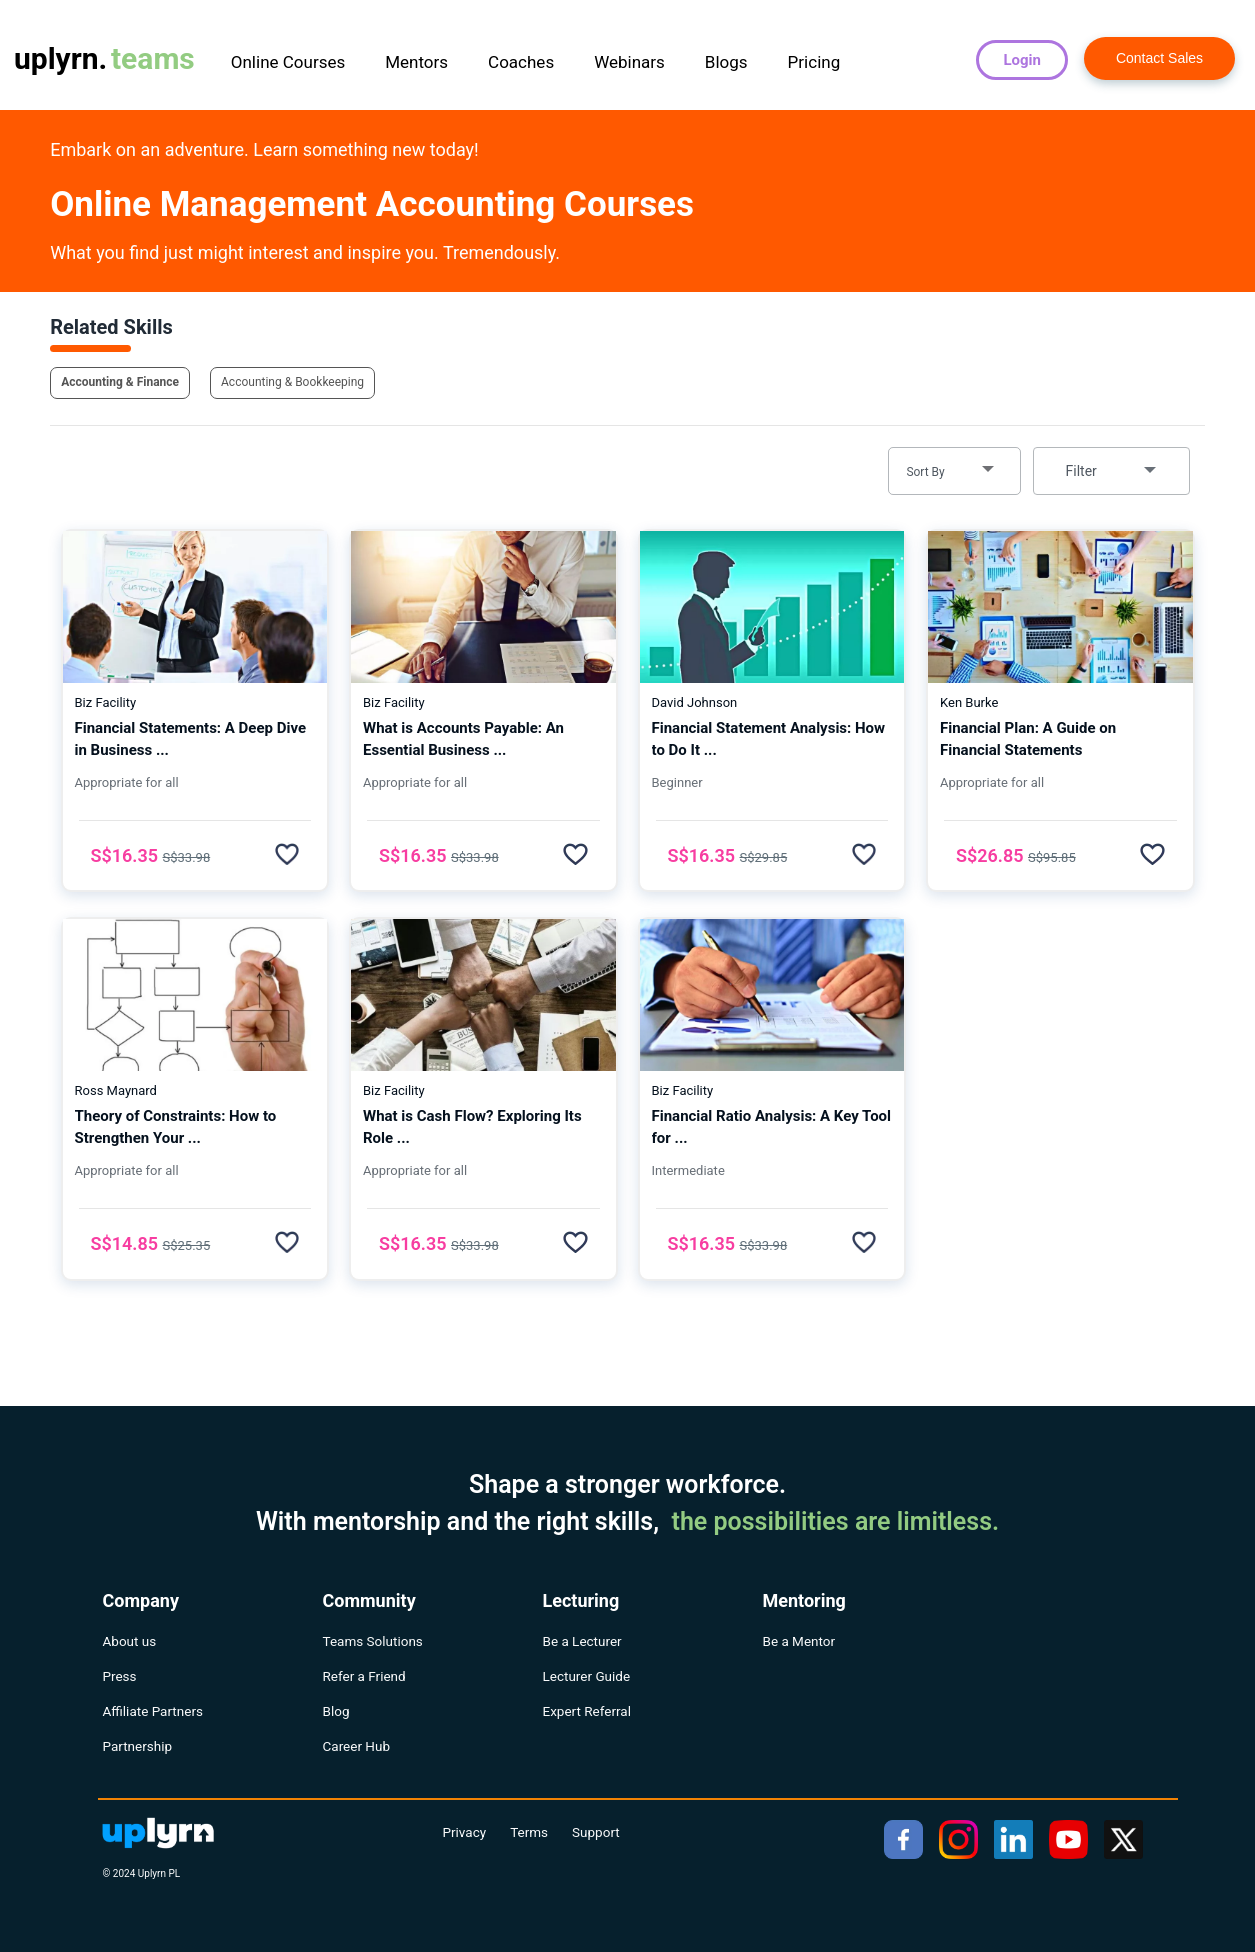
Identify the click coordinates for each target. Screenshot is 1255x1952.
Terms (529, 1832)
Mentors (416, 62)
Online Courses (288, 62)
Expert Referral (587, 1711)
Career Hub (356, 1746)
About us (130, 1641)
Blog (336, 1711)
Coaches (521, 62)
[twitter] (1123, 1839)
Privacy (465, 1832)
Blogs (726, 62)
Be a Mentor (799, 1641)
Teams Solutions (373, 1641)
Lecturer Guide (587, 1676)
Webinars (629, 62)
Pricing (814, 62)
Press (120, 1676)
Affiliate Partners (153, 1711)
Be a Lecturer (582, 1641)
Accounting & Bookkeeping (292, 382)
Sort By (925, 472)
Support (596, 1832)
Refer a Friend (364, 1676)
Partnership (138, 1746)
